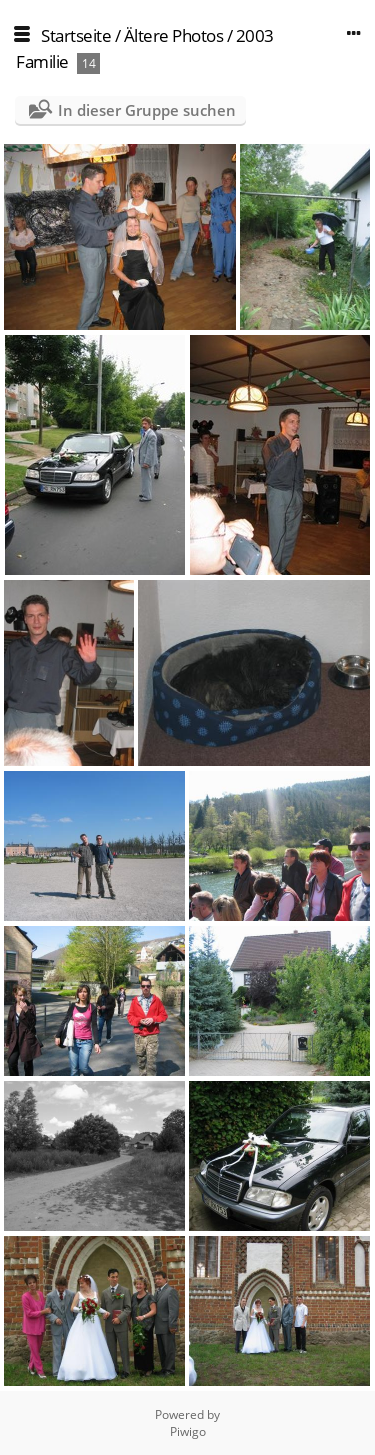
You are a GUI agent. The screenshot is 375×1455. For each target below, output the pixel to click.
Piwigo (188, 1431)
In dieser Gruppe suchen (147, 110)
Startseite (76, 35)
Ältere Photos (174, 35)
